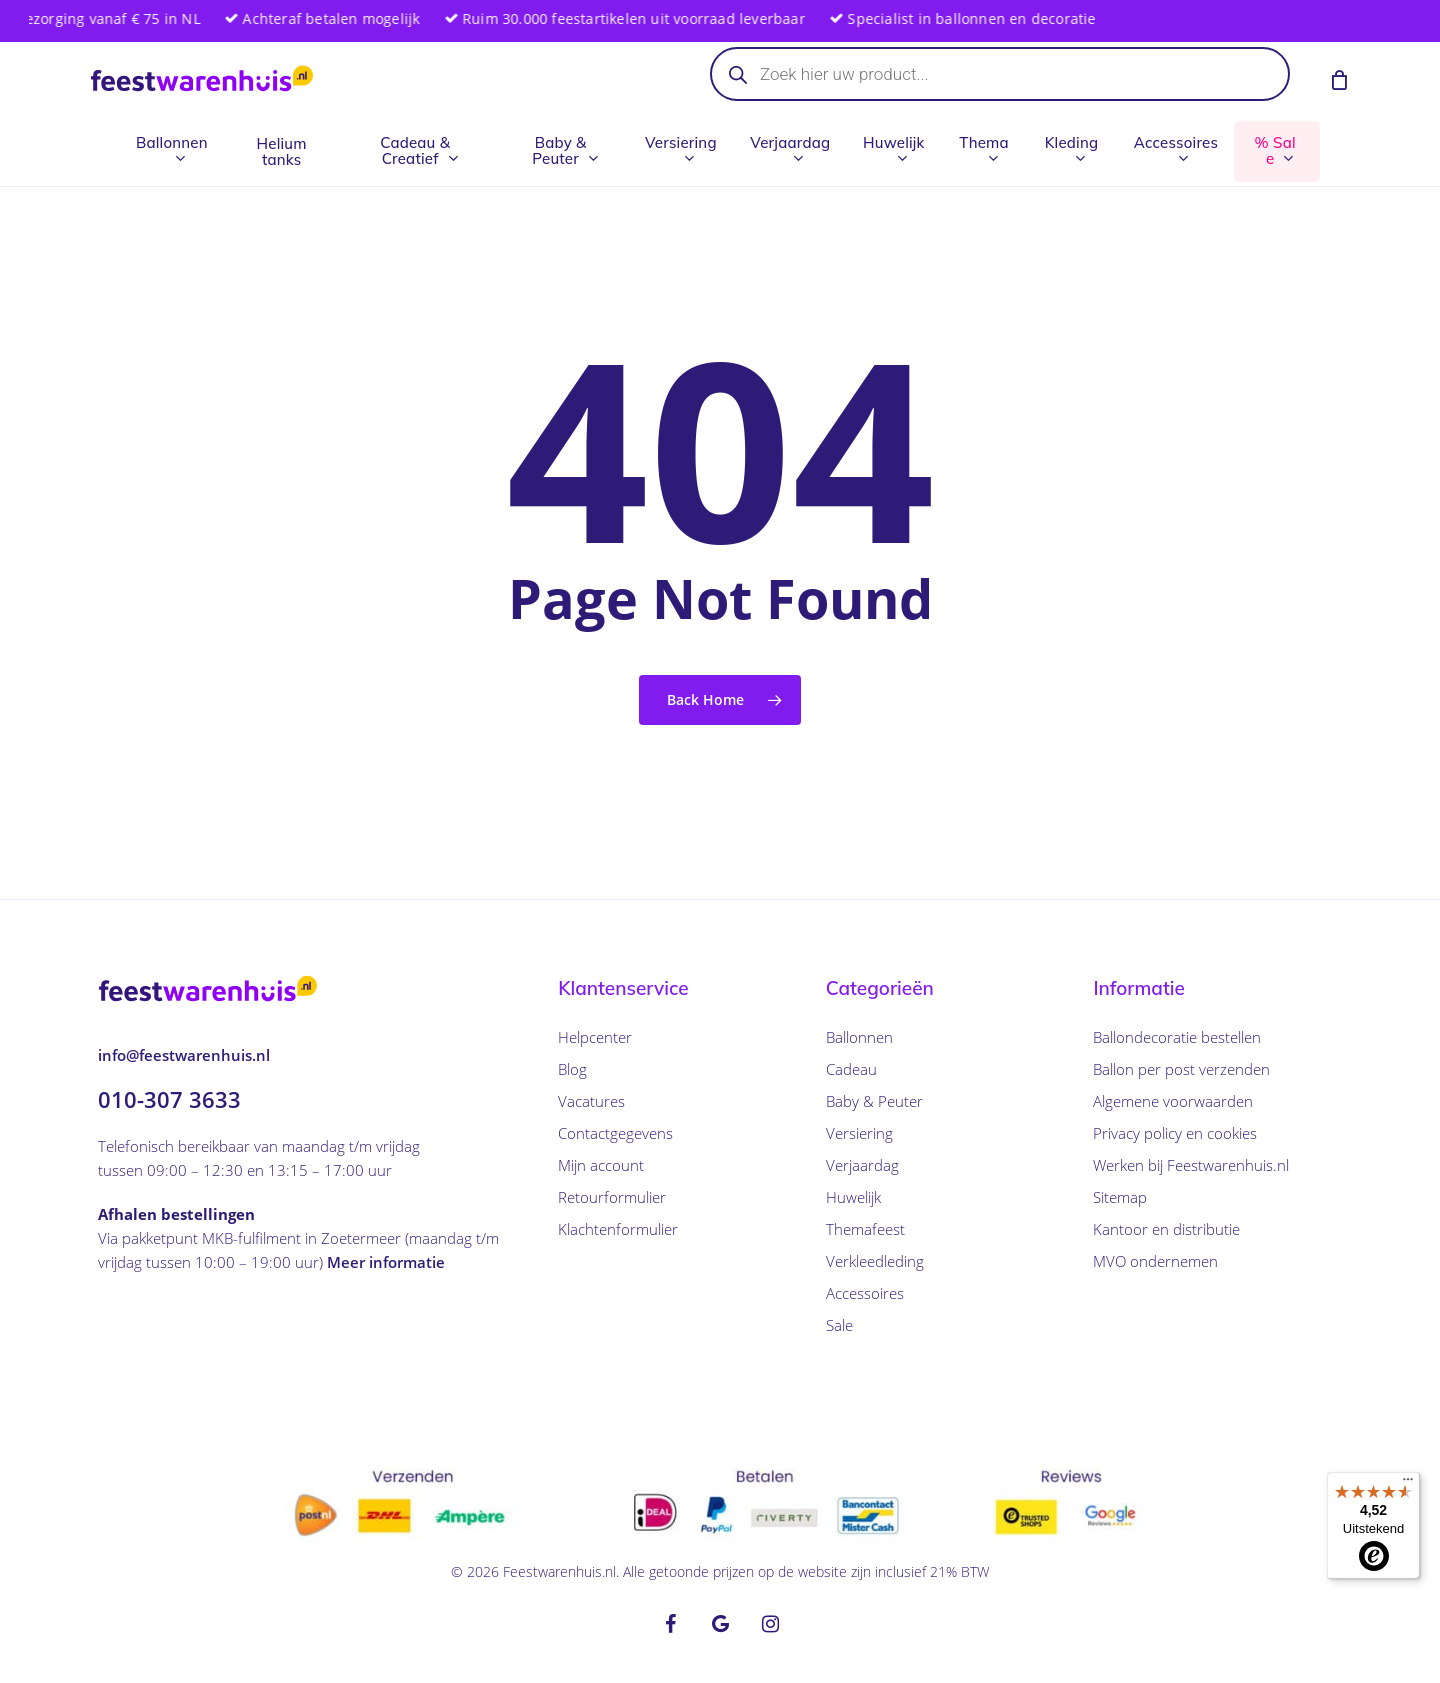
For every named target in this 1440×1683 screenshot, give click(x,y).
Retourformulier (612, 1197)
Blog (572, 1069)
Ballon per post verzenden (1181, 1069)
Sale (839, 1325)
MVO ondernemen (1155, 1261)
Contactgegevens (615, 1133)
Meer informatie (386, 1262)
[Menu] (1408, 1484)
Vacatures (591, 1101)
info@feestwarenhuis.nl (184, 1055)
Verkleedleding (875, 1261)
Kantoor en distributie (1166, 1229)
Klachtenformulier (618, 1229)
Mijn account (601, 1165)
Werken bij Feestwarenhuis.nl (1191, 1165)
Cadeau (851, 1069)
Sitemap (1120, 1197)
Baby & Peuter (874, 1101)
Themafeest (865, 1229)
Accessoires (865, 1293)
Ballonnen (859, 1037)
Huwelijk (853, 1197)
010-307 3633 (169, 1099)
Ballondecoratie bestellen (1177, 1037)
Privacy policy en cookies (1175, 1133)
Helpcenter (595, 1037)
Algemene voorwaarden (1173, 1101)
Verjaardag (862, 1165)
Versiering (859, 1133)
